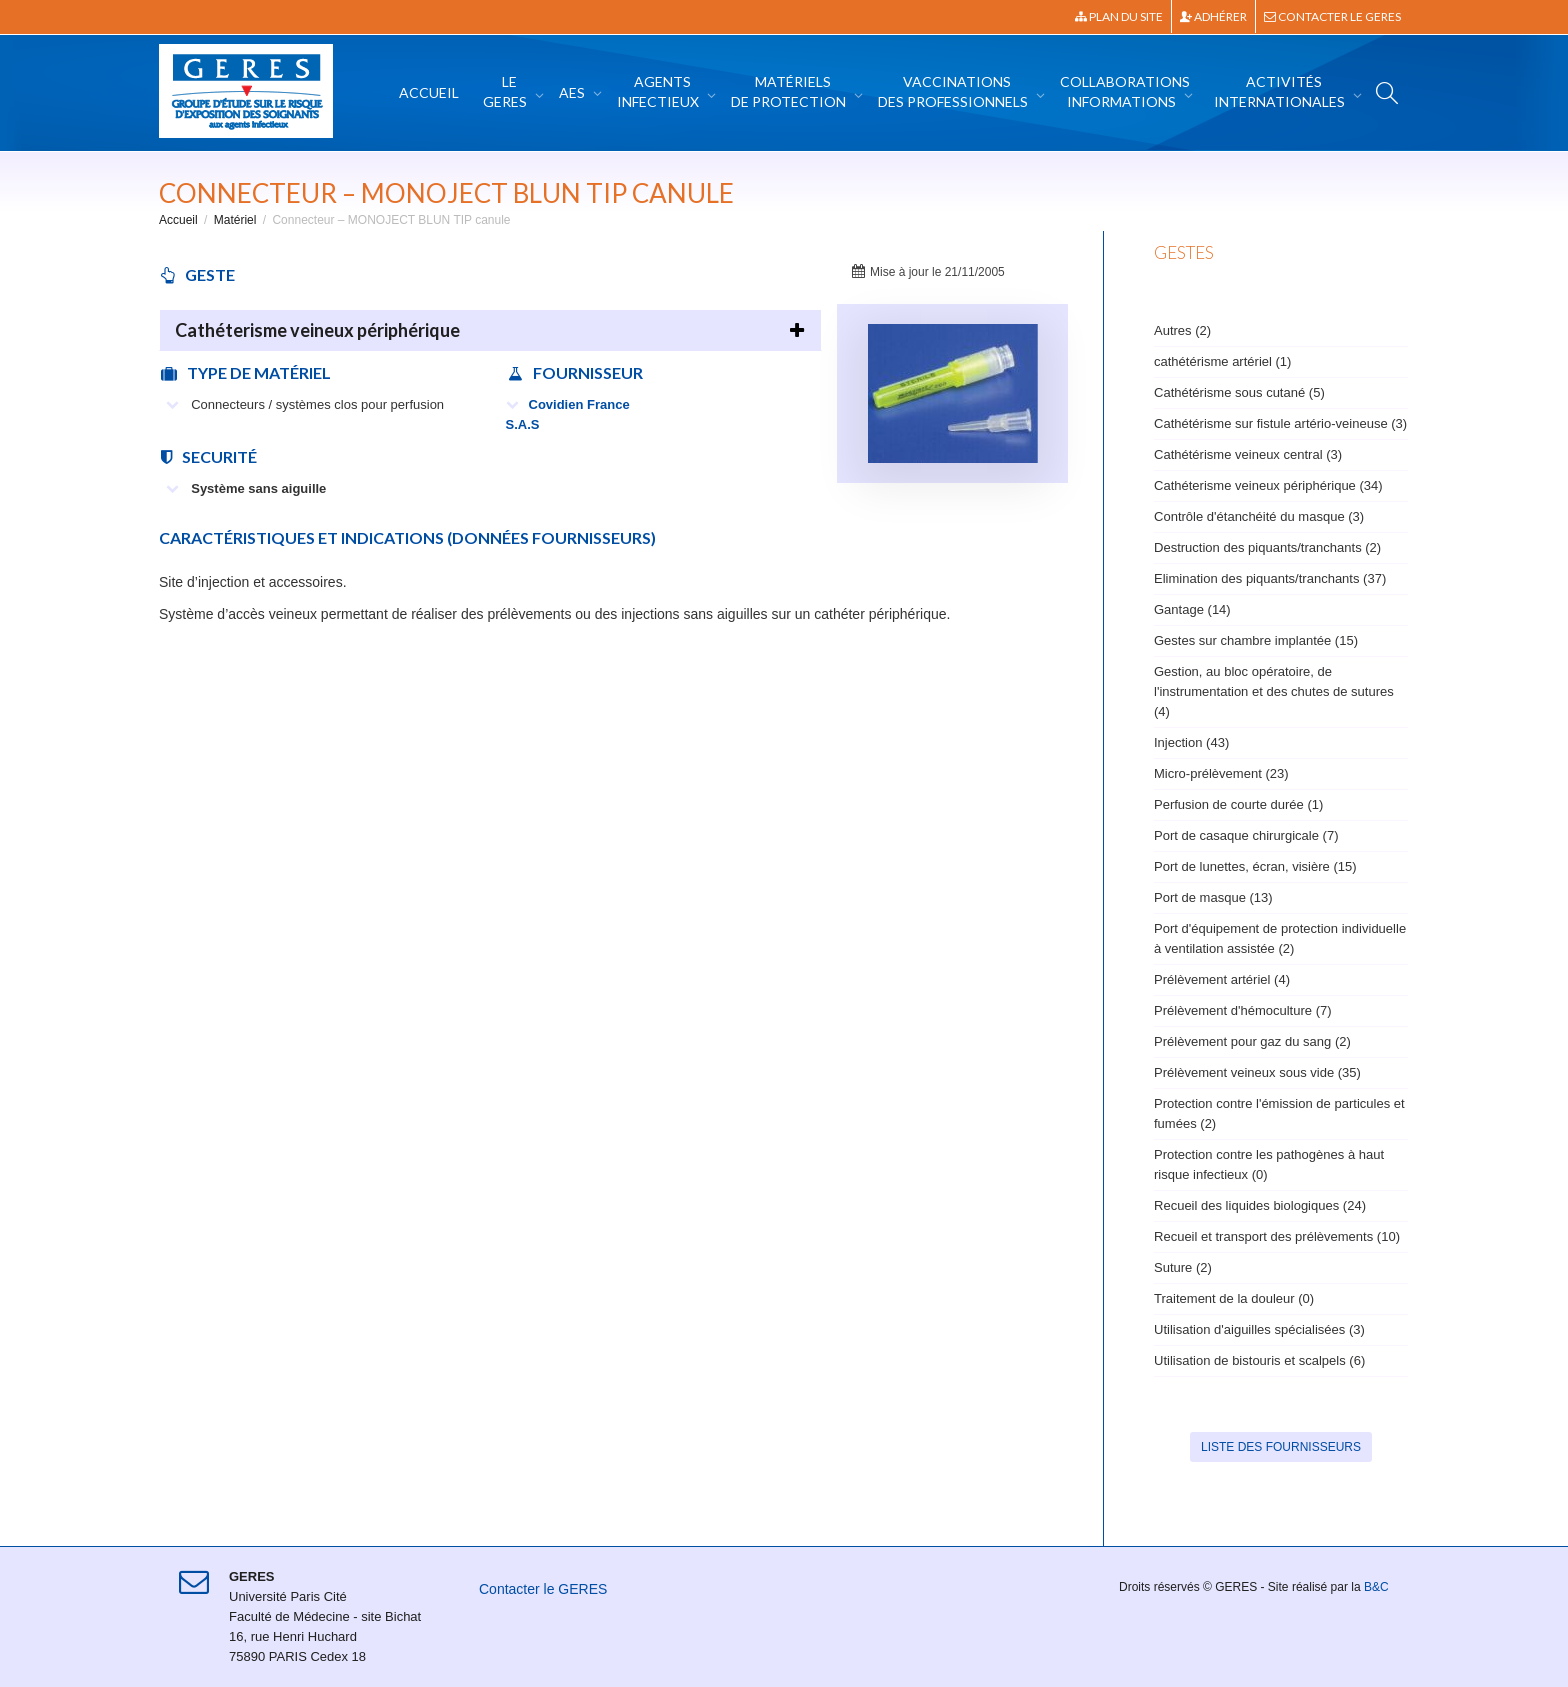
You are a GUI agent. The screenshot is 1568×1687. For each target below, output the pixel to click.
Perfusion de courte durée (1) (1238, 804)
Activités (1281, 91)
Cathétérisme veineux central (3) (1248, 454)
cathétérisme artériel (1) (1222, 361)
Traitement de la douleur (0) (1234, 1298)
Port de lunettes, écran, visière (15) (1255, 866)
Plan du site (1119, 16)
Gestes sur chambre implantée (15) (1256, 640)
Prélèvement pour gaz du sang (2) (1252, 1041)
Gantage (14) (1192, 609)
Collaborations (1125, 91)
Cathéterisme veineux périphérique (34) (1268, 485)
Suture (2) (1183, 1267)
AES (573, 92)
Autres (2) (1182, 330)
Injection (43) (1191, 742)
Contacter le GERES (1332, 16)
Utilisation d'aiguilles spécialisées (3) (1259, 1329)
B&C (1376, 1587)
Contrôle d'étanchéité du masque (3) (1259, 516)
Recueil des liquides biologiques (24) (1260, 1205)
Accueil (429, 92)
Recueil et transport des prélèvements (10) (1277, 1236)
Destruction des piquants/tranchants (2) (1267, 547)
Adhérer (1213, 16)
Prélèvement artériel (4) (1222, 979)
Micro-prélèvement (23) (1221, 773)
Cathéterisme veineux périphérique (317, 330)
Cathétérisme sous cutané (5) (1239, 392)
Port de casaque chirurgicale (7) (1246, 835)
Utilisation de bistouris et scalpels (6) (1259, 1360)
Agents (659, 91)
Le (506, 91)
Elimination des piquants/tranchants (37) (1270, 578)
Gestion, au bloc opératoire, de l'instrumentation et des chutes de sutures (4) (1274, 691)
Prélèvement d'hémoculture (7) (1243, 1010)
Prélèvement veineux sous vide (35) (1257, 1072)
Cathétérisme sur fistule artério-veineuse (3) (1280, 423)
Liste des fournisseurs (1281, 1447)
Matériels (790, 91)
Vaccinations (954, 91)
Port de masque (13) (1213, 897)
